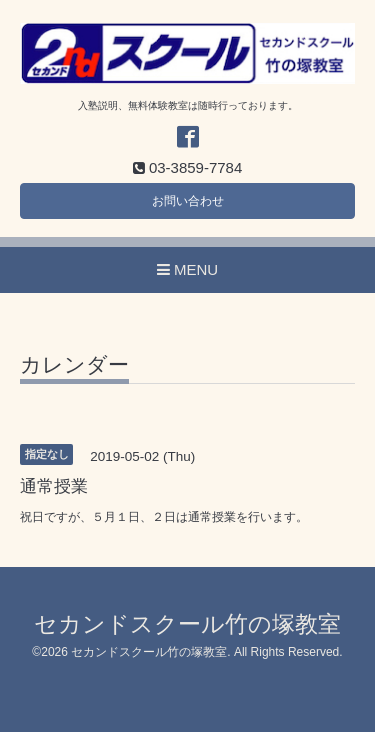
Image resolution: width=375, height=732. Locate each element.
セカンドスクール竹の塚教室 (187, 624)
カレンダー (74, 365)
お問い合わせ (188, 201)
